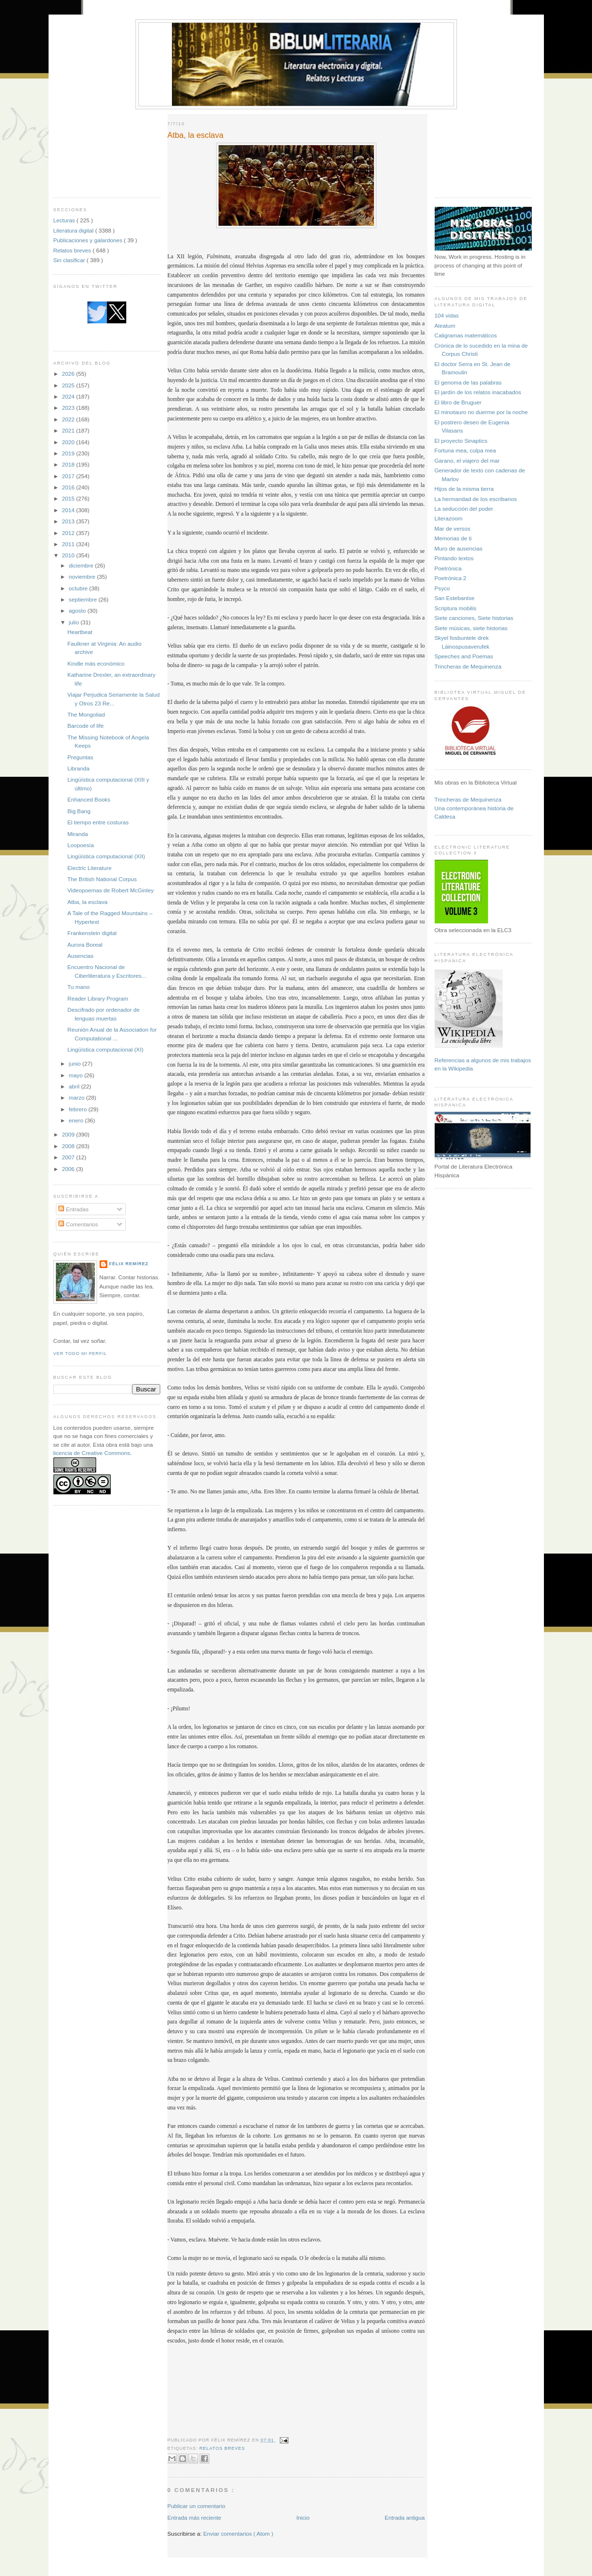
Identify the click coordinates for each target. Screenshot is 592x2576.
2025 (69, 385)
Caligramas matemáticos (466, 335)
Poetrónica (448, 568)
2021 (69, 430)
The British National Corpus (102, 879)
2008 (69, 1146)
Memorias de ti (453, 538)
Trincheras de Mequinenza (468, 666)
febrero (78, 1109)
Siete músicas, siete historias (471, 628)
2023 (69, 407)
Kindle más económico (96, 663)
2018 (69, 464)
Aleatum (445, 325)
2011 (69, 544)
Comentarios (78, 1224)
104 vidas (447, 315)
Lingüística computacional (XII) (106, 856)
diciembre (82, 565)
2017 (69, 476)
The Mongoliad (86, 714)
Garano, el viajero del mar (467, 460)
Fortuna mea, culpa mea (465, 450)
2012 (69, 533)
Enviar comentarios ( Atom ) (238, 2533)
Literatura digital (74, 230)
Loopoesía (81, 845)
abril (75, 1086)
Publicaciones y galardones (88, 240)
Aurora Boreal (85, 944)
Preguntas (80, 757)
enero (77, 1120)
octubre (79, 588)
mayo (77, 1075)
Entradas (73, 1209)
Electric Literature (90, 868)
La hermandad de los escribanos (476, 499)
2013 (69, 521)
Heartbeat (80, 632)
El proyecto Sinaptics (461, 440)
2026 (69, 373)
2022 (69, 419)
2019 (69, 453)
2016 (69, 487)
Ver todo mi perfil (80, 1353)
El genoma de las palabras (468, 382)
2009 (69, 1134)
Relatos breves (73, 250)
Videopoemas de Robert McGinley (111, 890)
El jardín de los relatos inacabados (478, 392)
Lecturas (65, 220)
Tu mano (79, 987)
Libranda (79, 768)
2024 (69, 396)
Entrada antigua (405, 2517)
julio (75, 622)
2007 (69, 1157)
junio (76, 1063)
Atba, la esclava (88, 902)
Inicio (302, 2517)
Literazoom (449, 518)
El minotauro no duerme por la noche (481, 412)
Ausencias (81, 956)
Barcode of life (86, 725)
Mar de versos (453, 528)
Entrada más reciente (194, 2517)
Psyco (442, 588)
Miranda (78, 834)
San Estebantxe (455, 598)
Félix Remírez (129, 1263)
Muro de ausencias (459, 548)
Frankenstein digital (92, 933)
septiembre (84, 599)
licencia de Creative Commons (92, 1453)
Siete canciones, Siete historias (474, 618)
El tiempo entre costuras (98, 822)
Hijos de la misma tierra (464, 488)
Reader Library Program (98, 998)
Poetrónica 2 (451, 578)
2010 (69, 555)
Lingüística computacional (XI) (106, 1049)
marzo (77, 1097)
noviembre (83, 576)
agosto (78, 610)
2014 (69, 510)
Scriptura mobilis (455, 608)
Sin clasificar (70, 260)
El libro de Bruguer (458, 402)
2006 (69, 1169)
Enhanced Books (89, 799)
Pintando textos (454, 558)
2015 (69, 498)
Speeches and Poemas (464, 656)
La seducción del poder (464, 508)
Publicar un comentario (197, 2506)
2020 (69, 442)
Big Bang (79, 811)
